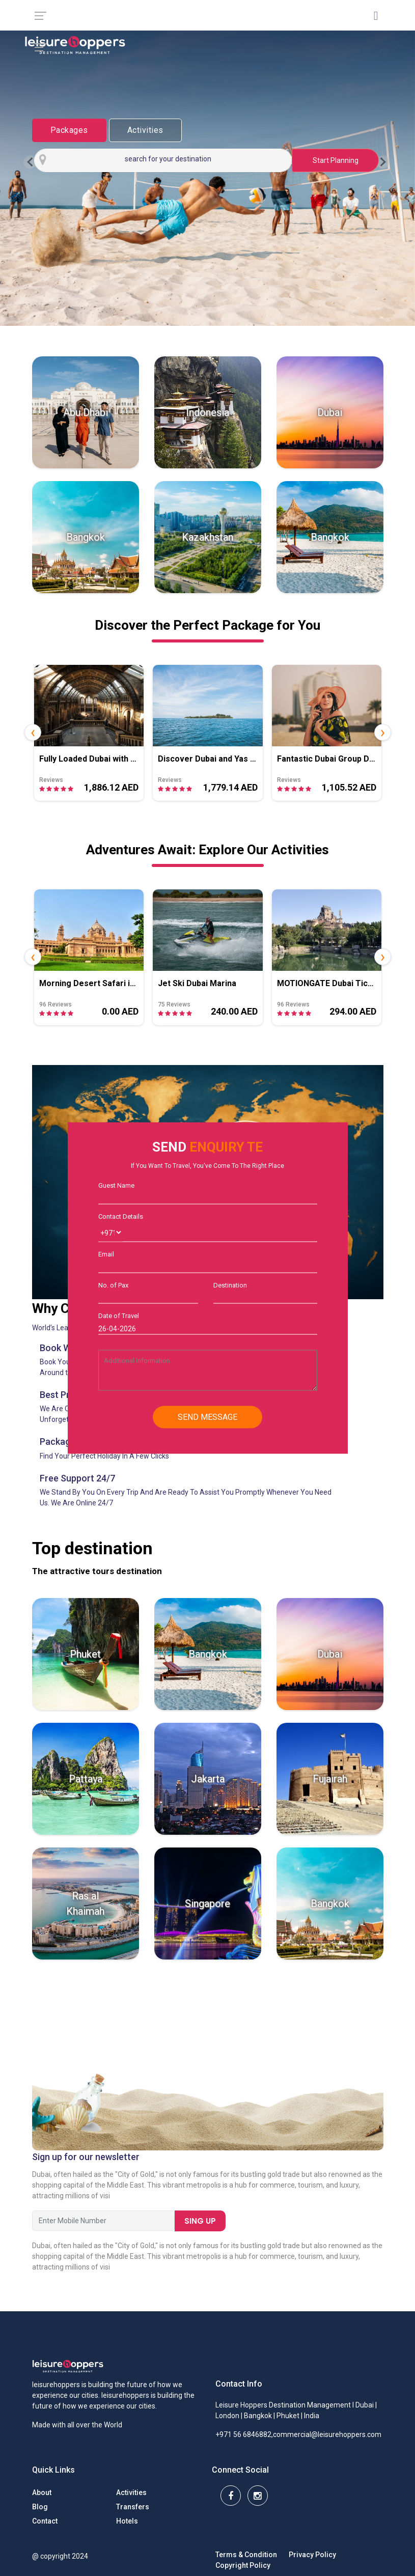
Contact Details (120, 1216)
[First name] (103, 2220)
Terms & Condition (246, 2555)
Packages (69, 130)
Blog (40, 2507)
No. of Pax (113, 1285)
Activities (145, 130)
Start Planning (335, 160)
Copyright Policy (242, 2565)
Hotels (127, 2521)
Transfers (132, 2507)
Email (106, 1254)
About (41, 2492)
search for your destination (168, 159)
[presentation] (32, 732)
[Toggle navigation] (384, 43)
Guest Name (116, 1185)
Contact (45, 2521)
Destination (230, 1285)
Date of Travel (118, 1316)
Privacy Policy (312, 2555)
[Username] (223, 1233)
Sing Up (200, 2221)
